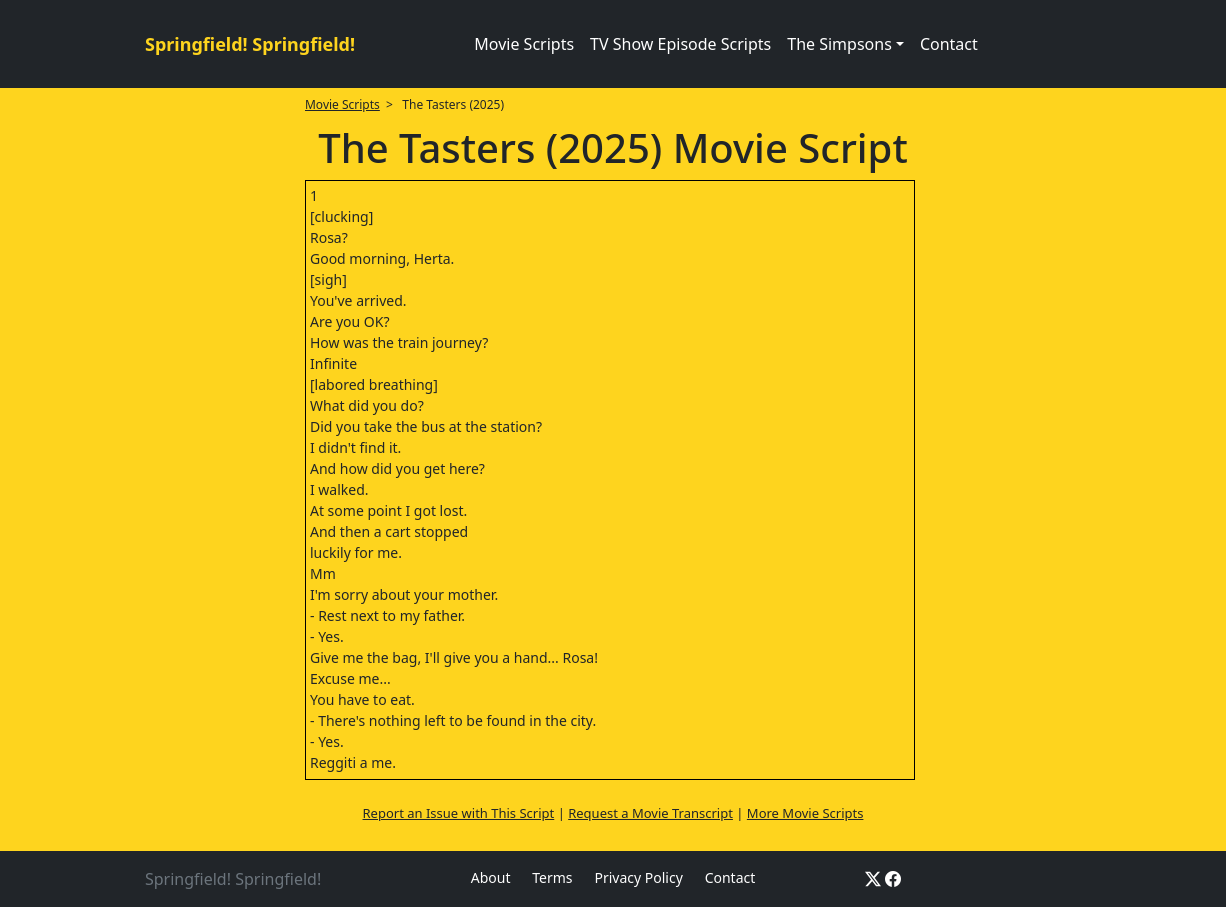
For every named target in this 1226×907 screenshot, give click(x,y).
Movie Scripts (524, 44)
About (491, 877)
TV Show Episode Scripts (680, 44)
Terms (552, 877)
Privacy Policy (638, 877)
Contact (949, 44)
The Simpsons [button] (839, 44)
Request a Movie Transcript (650, 813)
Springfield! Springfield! (250, 44)
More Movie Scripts (805, 813)
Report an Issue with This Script (459, 813)
